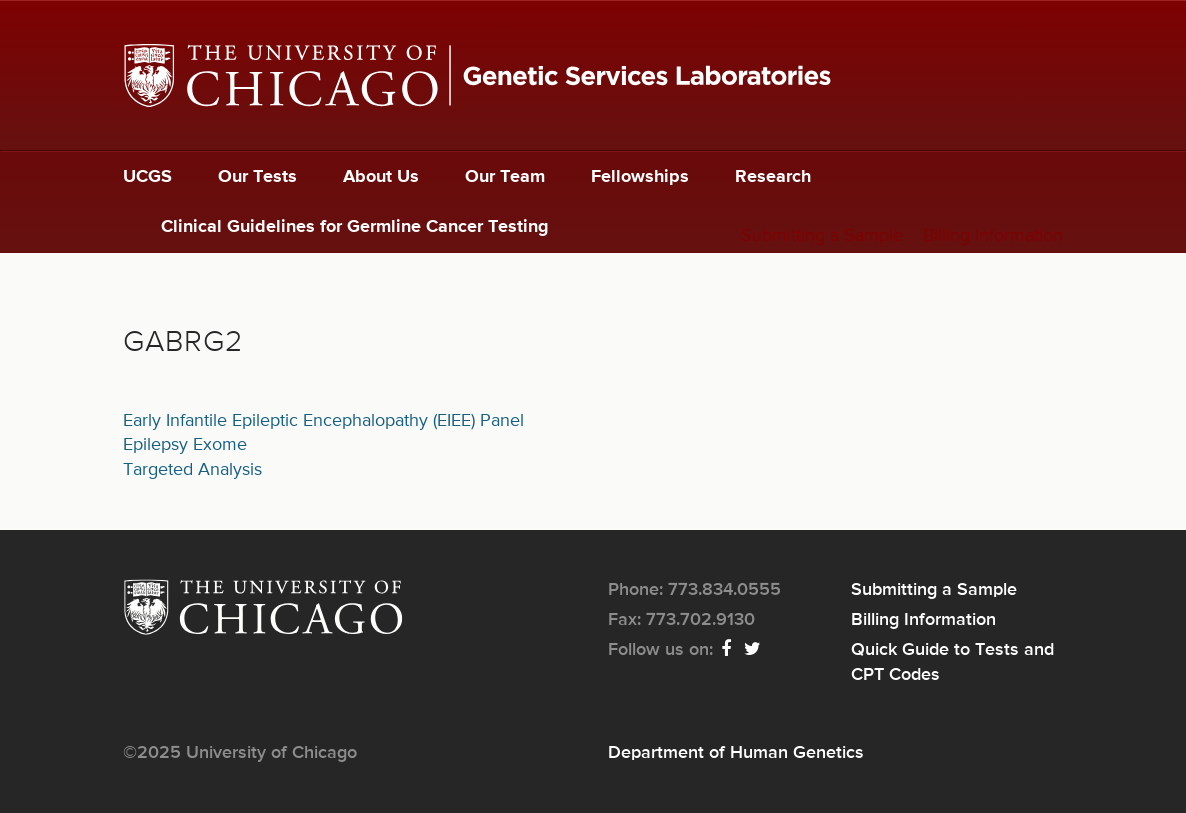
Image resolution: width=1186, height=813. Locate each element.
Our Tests (257, 177)
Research (773, 177)
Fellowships (640, 177)
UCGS (147, 177)
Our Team (505, 177)
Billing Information (993, 236)
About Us (381, 177)
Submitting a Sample (822, 236)
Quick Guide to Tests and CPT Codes (952, 662)
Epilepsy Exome (185, 445)
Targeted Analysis (192, 470)
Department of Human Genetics (736, 753)
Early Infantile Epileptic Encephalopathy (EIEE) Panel (323, 421)
